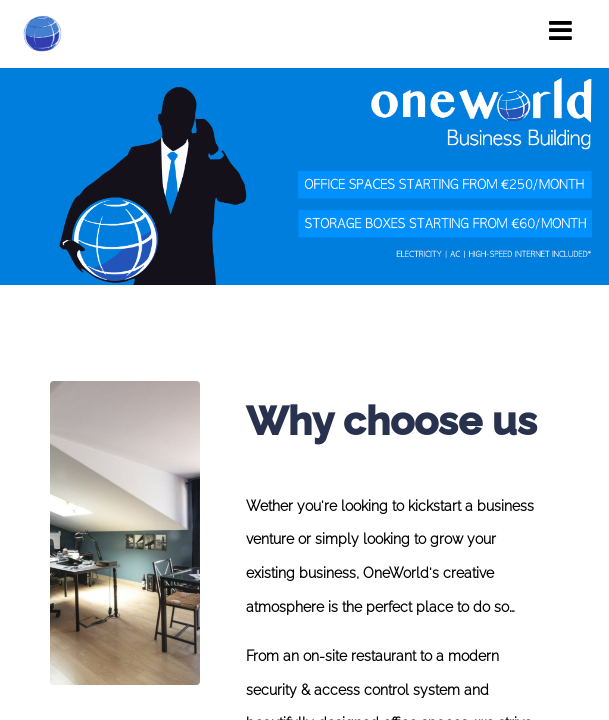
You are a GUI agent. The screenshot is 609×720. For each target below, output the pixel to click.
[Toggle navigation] (560, 31)
